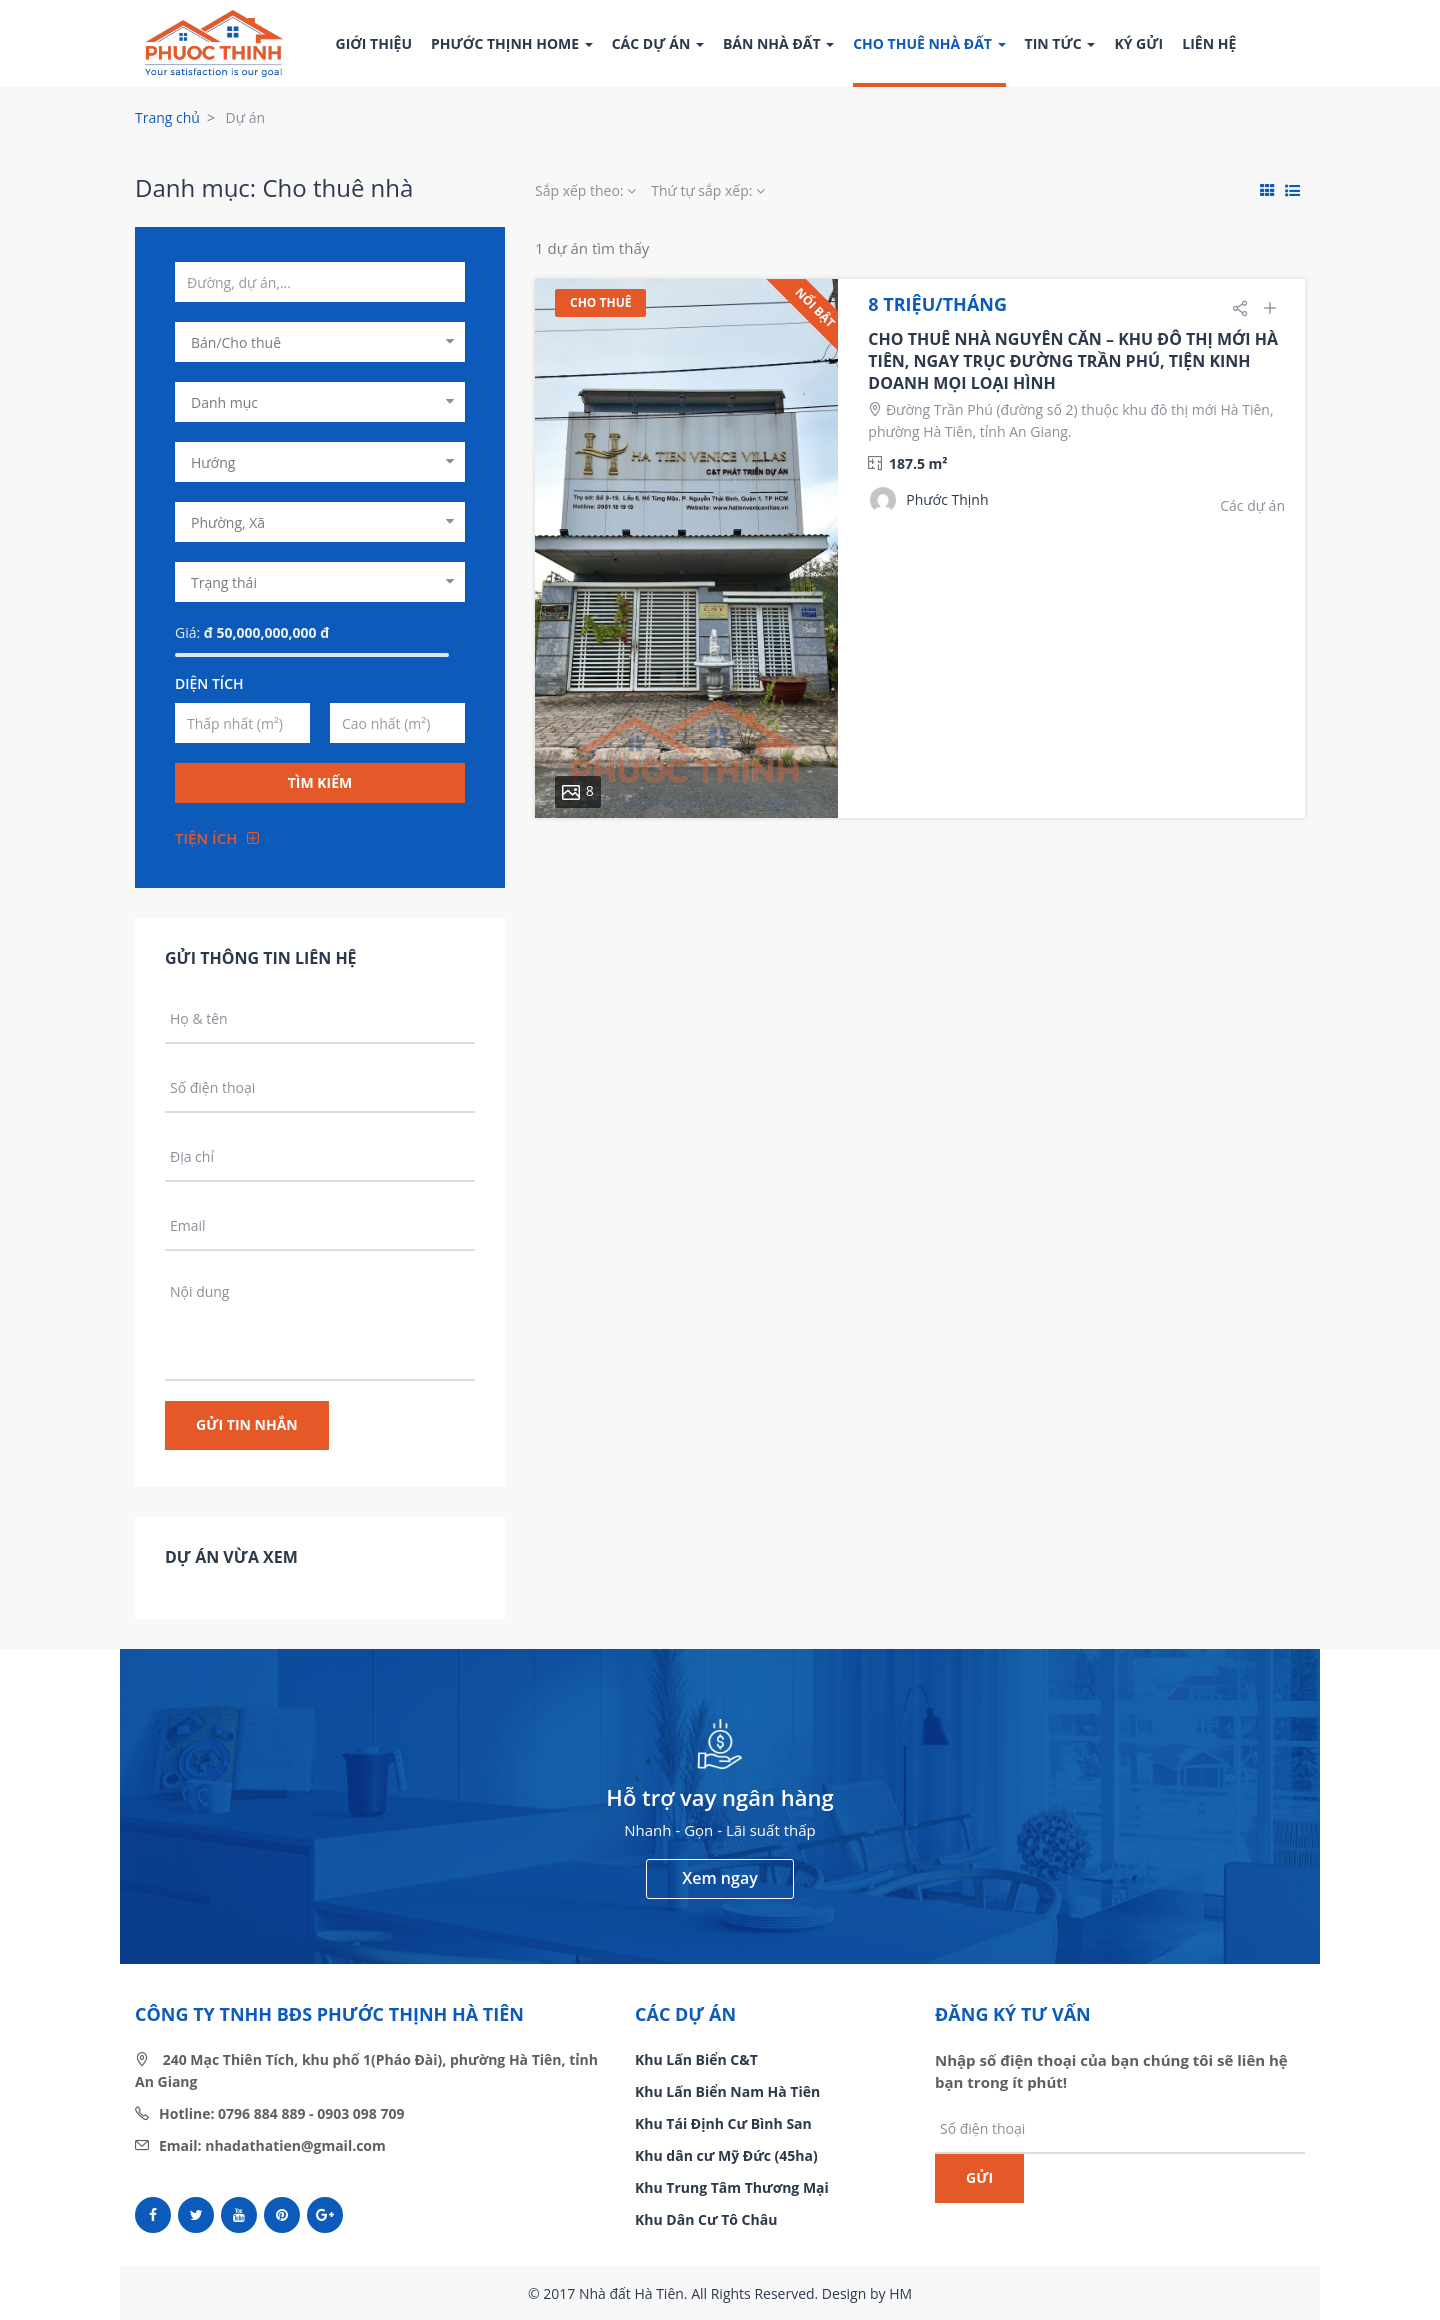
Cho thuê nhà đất (929, 43)
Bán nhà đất (778, 43)
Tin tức (1060, 43)
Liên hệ (1209, 43)
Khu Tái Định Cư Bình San (723, 2123)
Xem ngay (719, 1878)
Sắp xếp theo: (585, 190)
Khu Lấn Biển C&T (696, 2059)
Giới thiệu (374, 43)
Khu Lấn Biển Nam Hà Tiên (727, 2091)
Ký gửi (1138, 43)
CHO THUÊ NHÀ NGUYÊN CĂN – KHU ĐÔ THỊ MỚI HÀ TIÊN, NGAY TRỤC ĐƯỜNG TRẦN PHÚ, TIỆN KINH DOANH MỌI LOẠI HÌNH (1073, 361)
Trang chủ (167, 117)
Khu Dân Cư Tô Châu (706, 2219)
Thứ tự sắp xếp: (708, 190)
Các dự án (658, 43)
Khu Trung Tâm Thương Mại (732, 2187)
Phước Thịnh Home (512, 43)
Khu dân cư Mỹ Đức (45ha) (726, 2155)
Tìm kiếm (320, 782)
